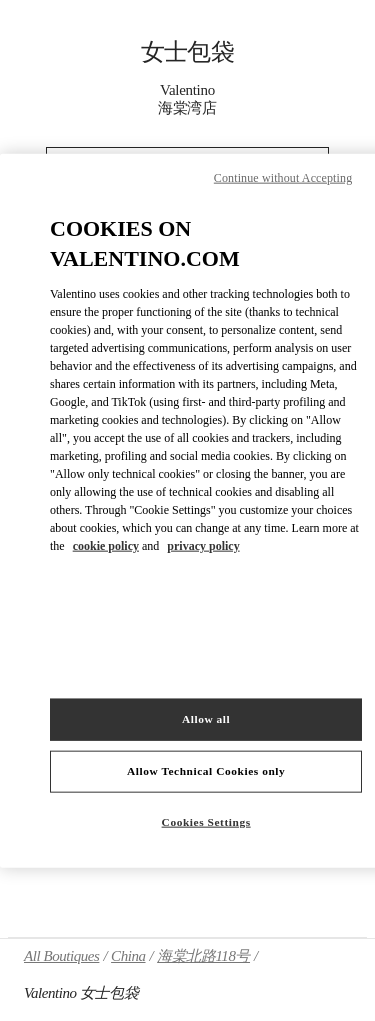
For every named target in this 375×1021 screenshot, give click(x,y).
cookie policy (106, 546)
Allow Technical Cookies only (206, 771)
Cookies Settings (206, 822)
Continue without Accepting (283, 177)
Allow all (206, 719)
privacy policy (203, 546)
